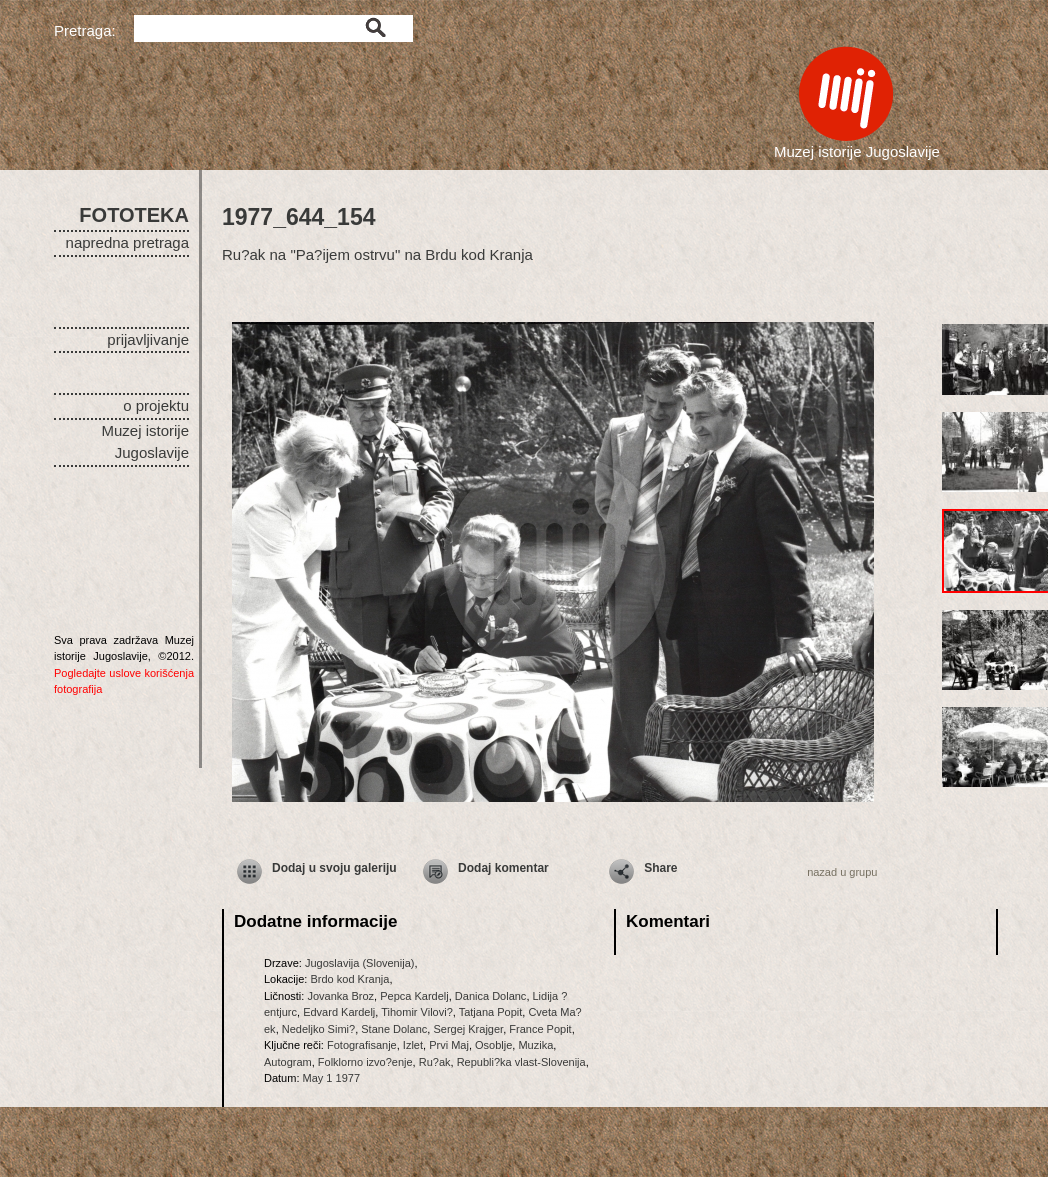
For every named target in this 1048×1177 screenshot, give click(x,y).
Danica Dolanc (491, 996)
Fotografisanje (362, 1045)
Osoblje (493, 1045)
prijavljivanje (148, 339)
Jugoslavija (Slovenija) (359, 963)
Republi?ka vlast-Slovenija (521, 1062)
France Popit (540, 1029)
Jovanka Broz (340, 996)
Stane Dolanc (394, 1029)
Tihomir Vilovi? (417, 1012)
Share (660, 868)
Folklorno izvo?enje (365, 1062)
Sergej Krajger (468, 1029)
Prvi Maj (449, 1045)
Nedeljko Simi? (318, 1029)
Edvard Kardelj (339, 1012)
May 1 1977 (331, 1078)
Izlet (413, 1045)
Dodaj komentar (503, 868)
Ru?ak (435, 1062)
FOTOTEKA (134, 215)
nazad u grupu (842, 872)
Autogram (288, 1062)
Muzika (535, 1045)
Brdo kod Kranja (349, 979)
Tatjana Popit (491, 1012)
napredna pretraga (127, 242)
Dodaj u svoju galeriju (334, 868)
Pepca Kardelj (414, 996)
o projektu (156, 405)
